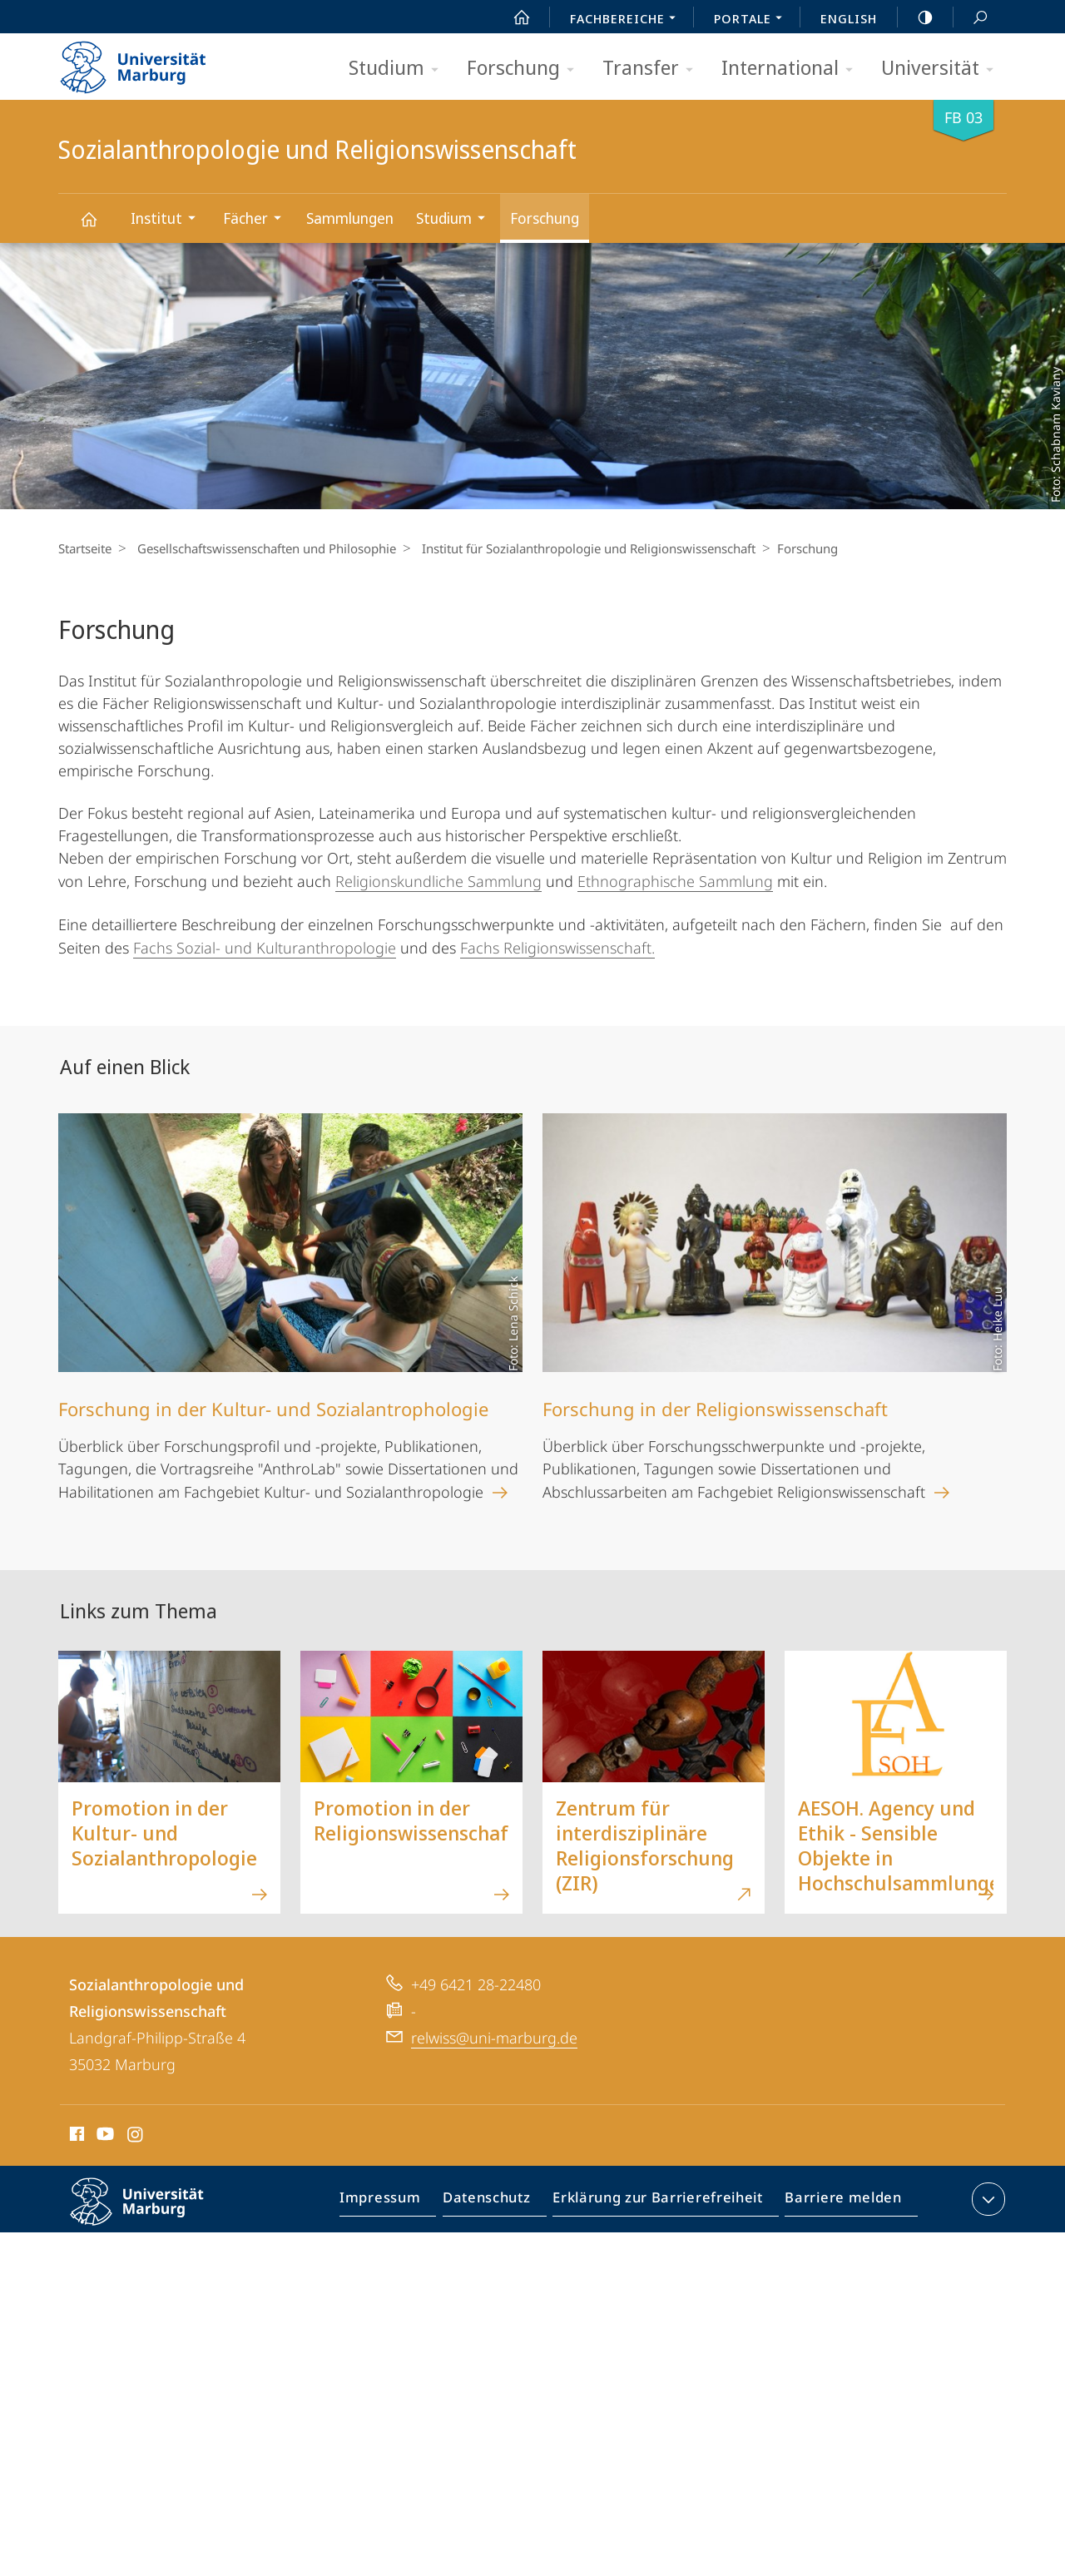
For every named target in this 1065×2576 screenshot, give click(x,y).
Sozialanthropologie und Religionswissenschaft (98, 227)
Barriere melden (838, 2202)
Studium (399, 68)
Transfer (653, 68)
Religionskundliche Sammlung (438, 881)
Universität (942, 68)
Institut (168, 220)
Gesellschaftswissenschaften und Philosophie (262, 548)
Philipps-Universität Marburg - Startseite (147, 61)
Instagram (136, 2136)
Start (512, 17)
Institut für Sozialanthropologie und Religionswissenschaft (580, 548)
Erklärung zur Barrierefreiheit (663, 2202)
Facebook (75, 2136)
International (792, 68)
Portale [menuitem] (752, 20)
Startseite (84, 548)
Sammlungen (350, 218)
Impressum (399, 2202)
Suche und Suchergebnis (971, 18)
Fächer (257, 220)
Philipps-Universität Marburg (151, 2215)
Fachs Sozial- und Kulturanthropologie (264, 948)
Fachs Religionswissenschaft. (557, 948)
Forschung (526, 68)
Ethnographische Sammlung (675, 881)
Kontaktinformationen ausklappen (986, 2199)
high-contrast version (916, 17)
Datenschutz (500, 2202)
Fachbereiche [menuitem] (627, 20)
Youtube (103, 2136)
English (848, 18)
